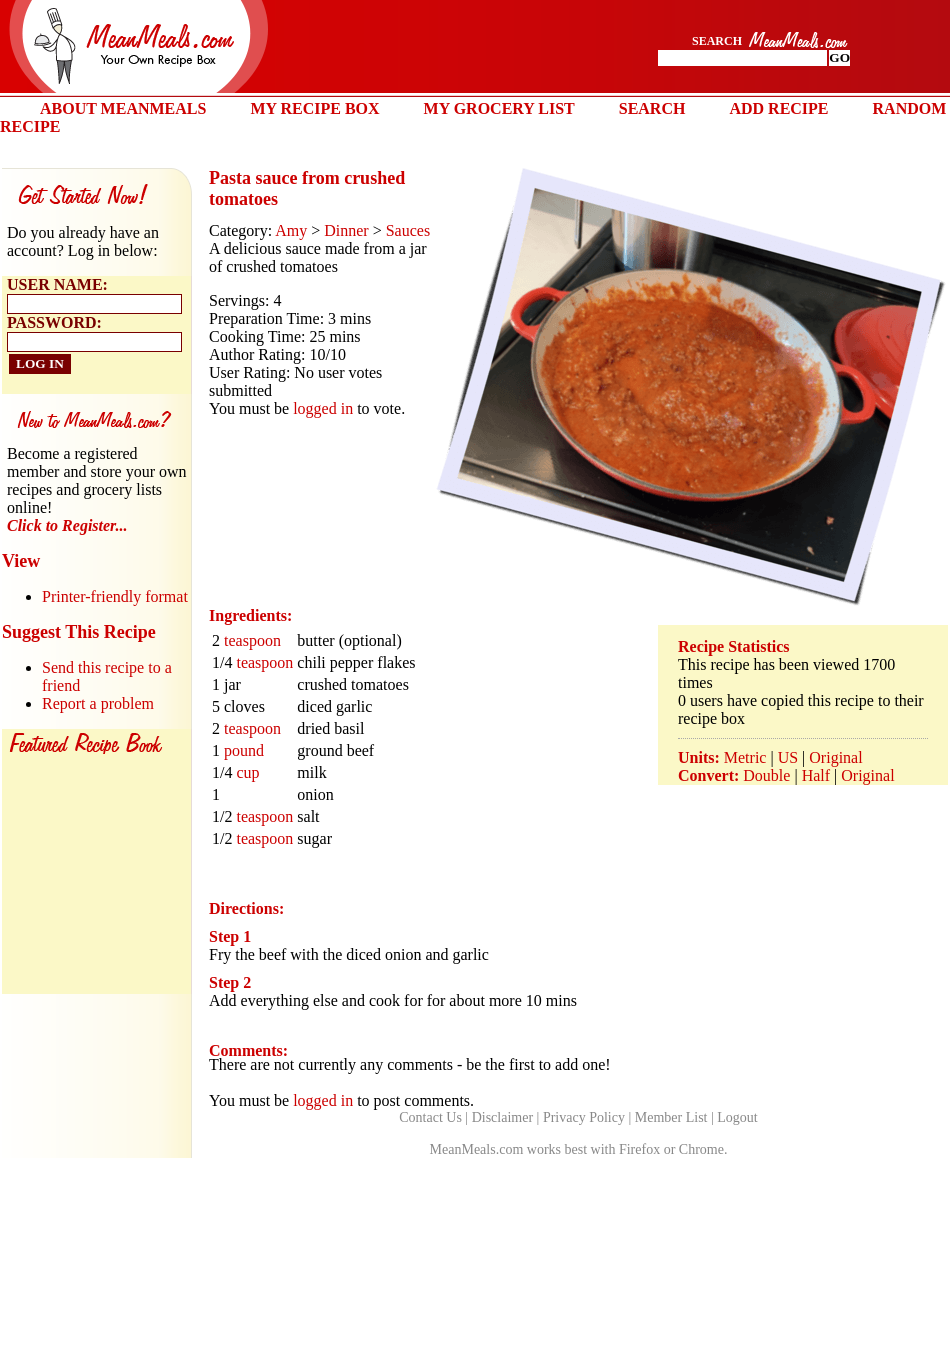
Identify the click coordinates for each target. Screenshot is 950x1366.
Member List (671, 1117)
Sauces (408, 230)
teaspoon (252, 640)
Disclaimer (502, 1117)
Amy (291, 230)
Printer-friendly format (115, 596)
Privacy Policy (584, 1117)
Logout (737, 1117)
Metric (745, 757)
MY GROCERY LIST (499, 108)
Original (835, 757)
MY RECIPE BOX (314, 108)
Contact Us (430, 1117)
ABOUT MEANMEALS (123, 108)
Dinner (346, 230)
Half (816, 775)
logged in (323, 408)
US (788, 757)
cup (247, 772)
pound (244, 750)
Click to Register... (67, 525)
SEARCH (652, 108)
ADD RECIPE (778, 108)
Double (766, 775)
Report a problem (98, 703)
